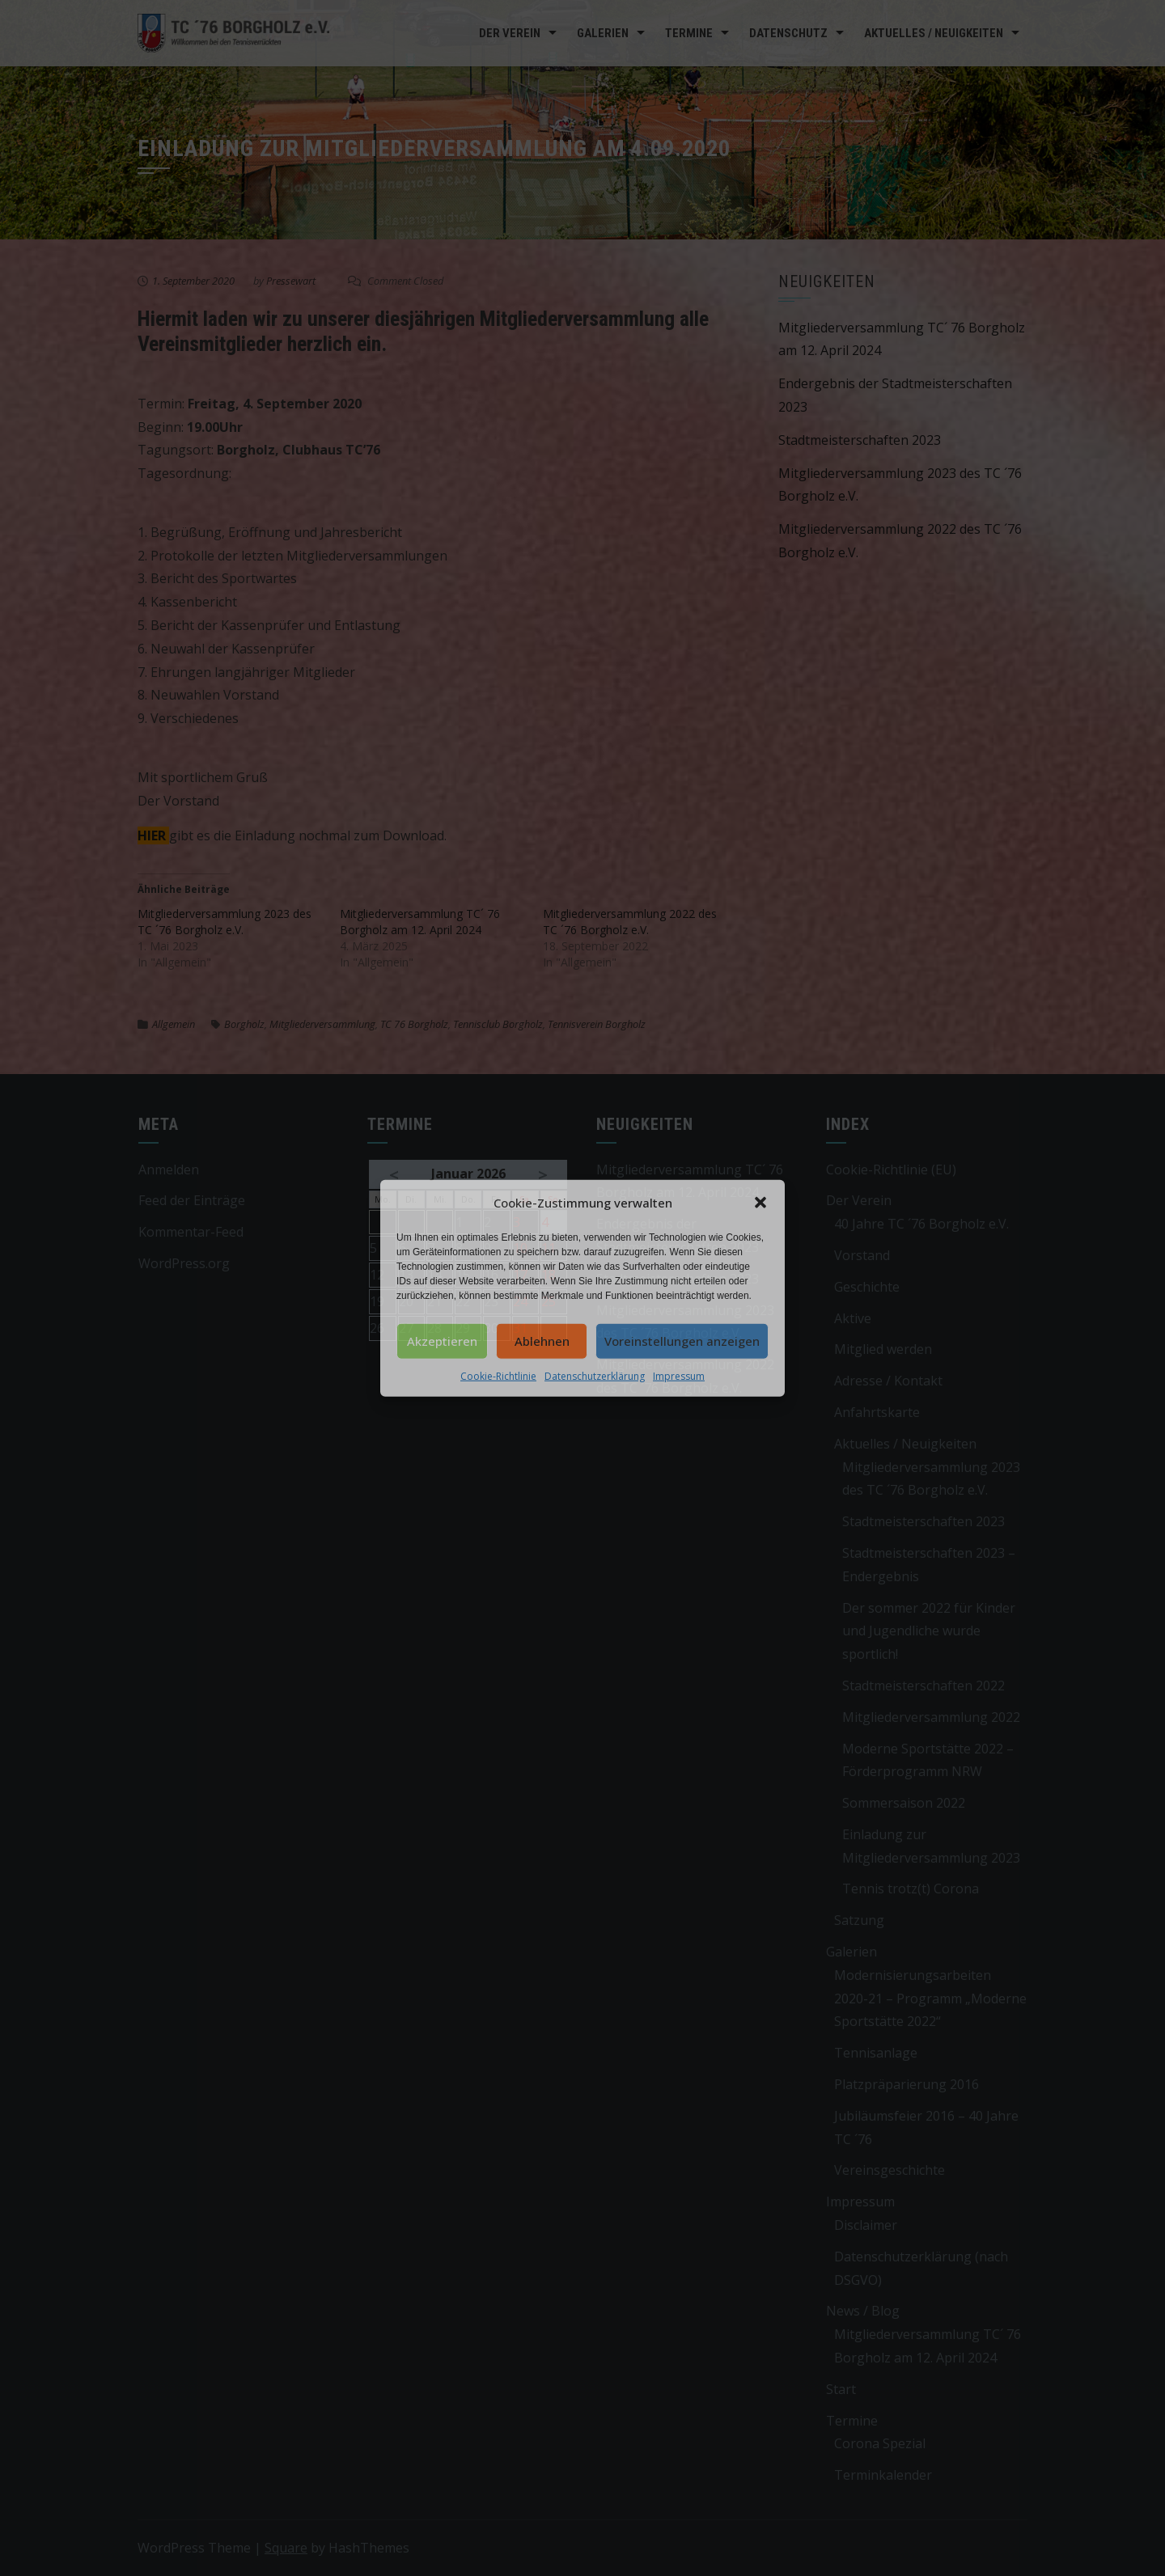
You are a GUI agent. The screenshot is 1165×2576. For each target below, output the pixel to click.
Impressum (679, 1375)
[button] (760, 1203)
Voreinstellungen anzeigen (682, 1341)
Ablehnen (542, 1341)
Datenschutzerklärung (594, 1375)
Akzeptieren (442, 1341)
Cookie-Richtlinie (498, 1375)
